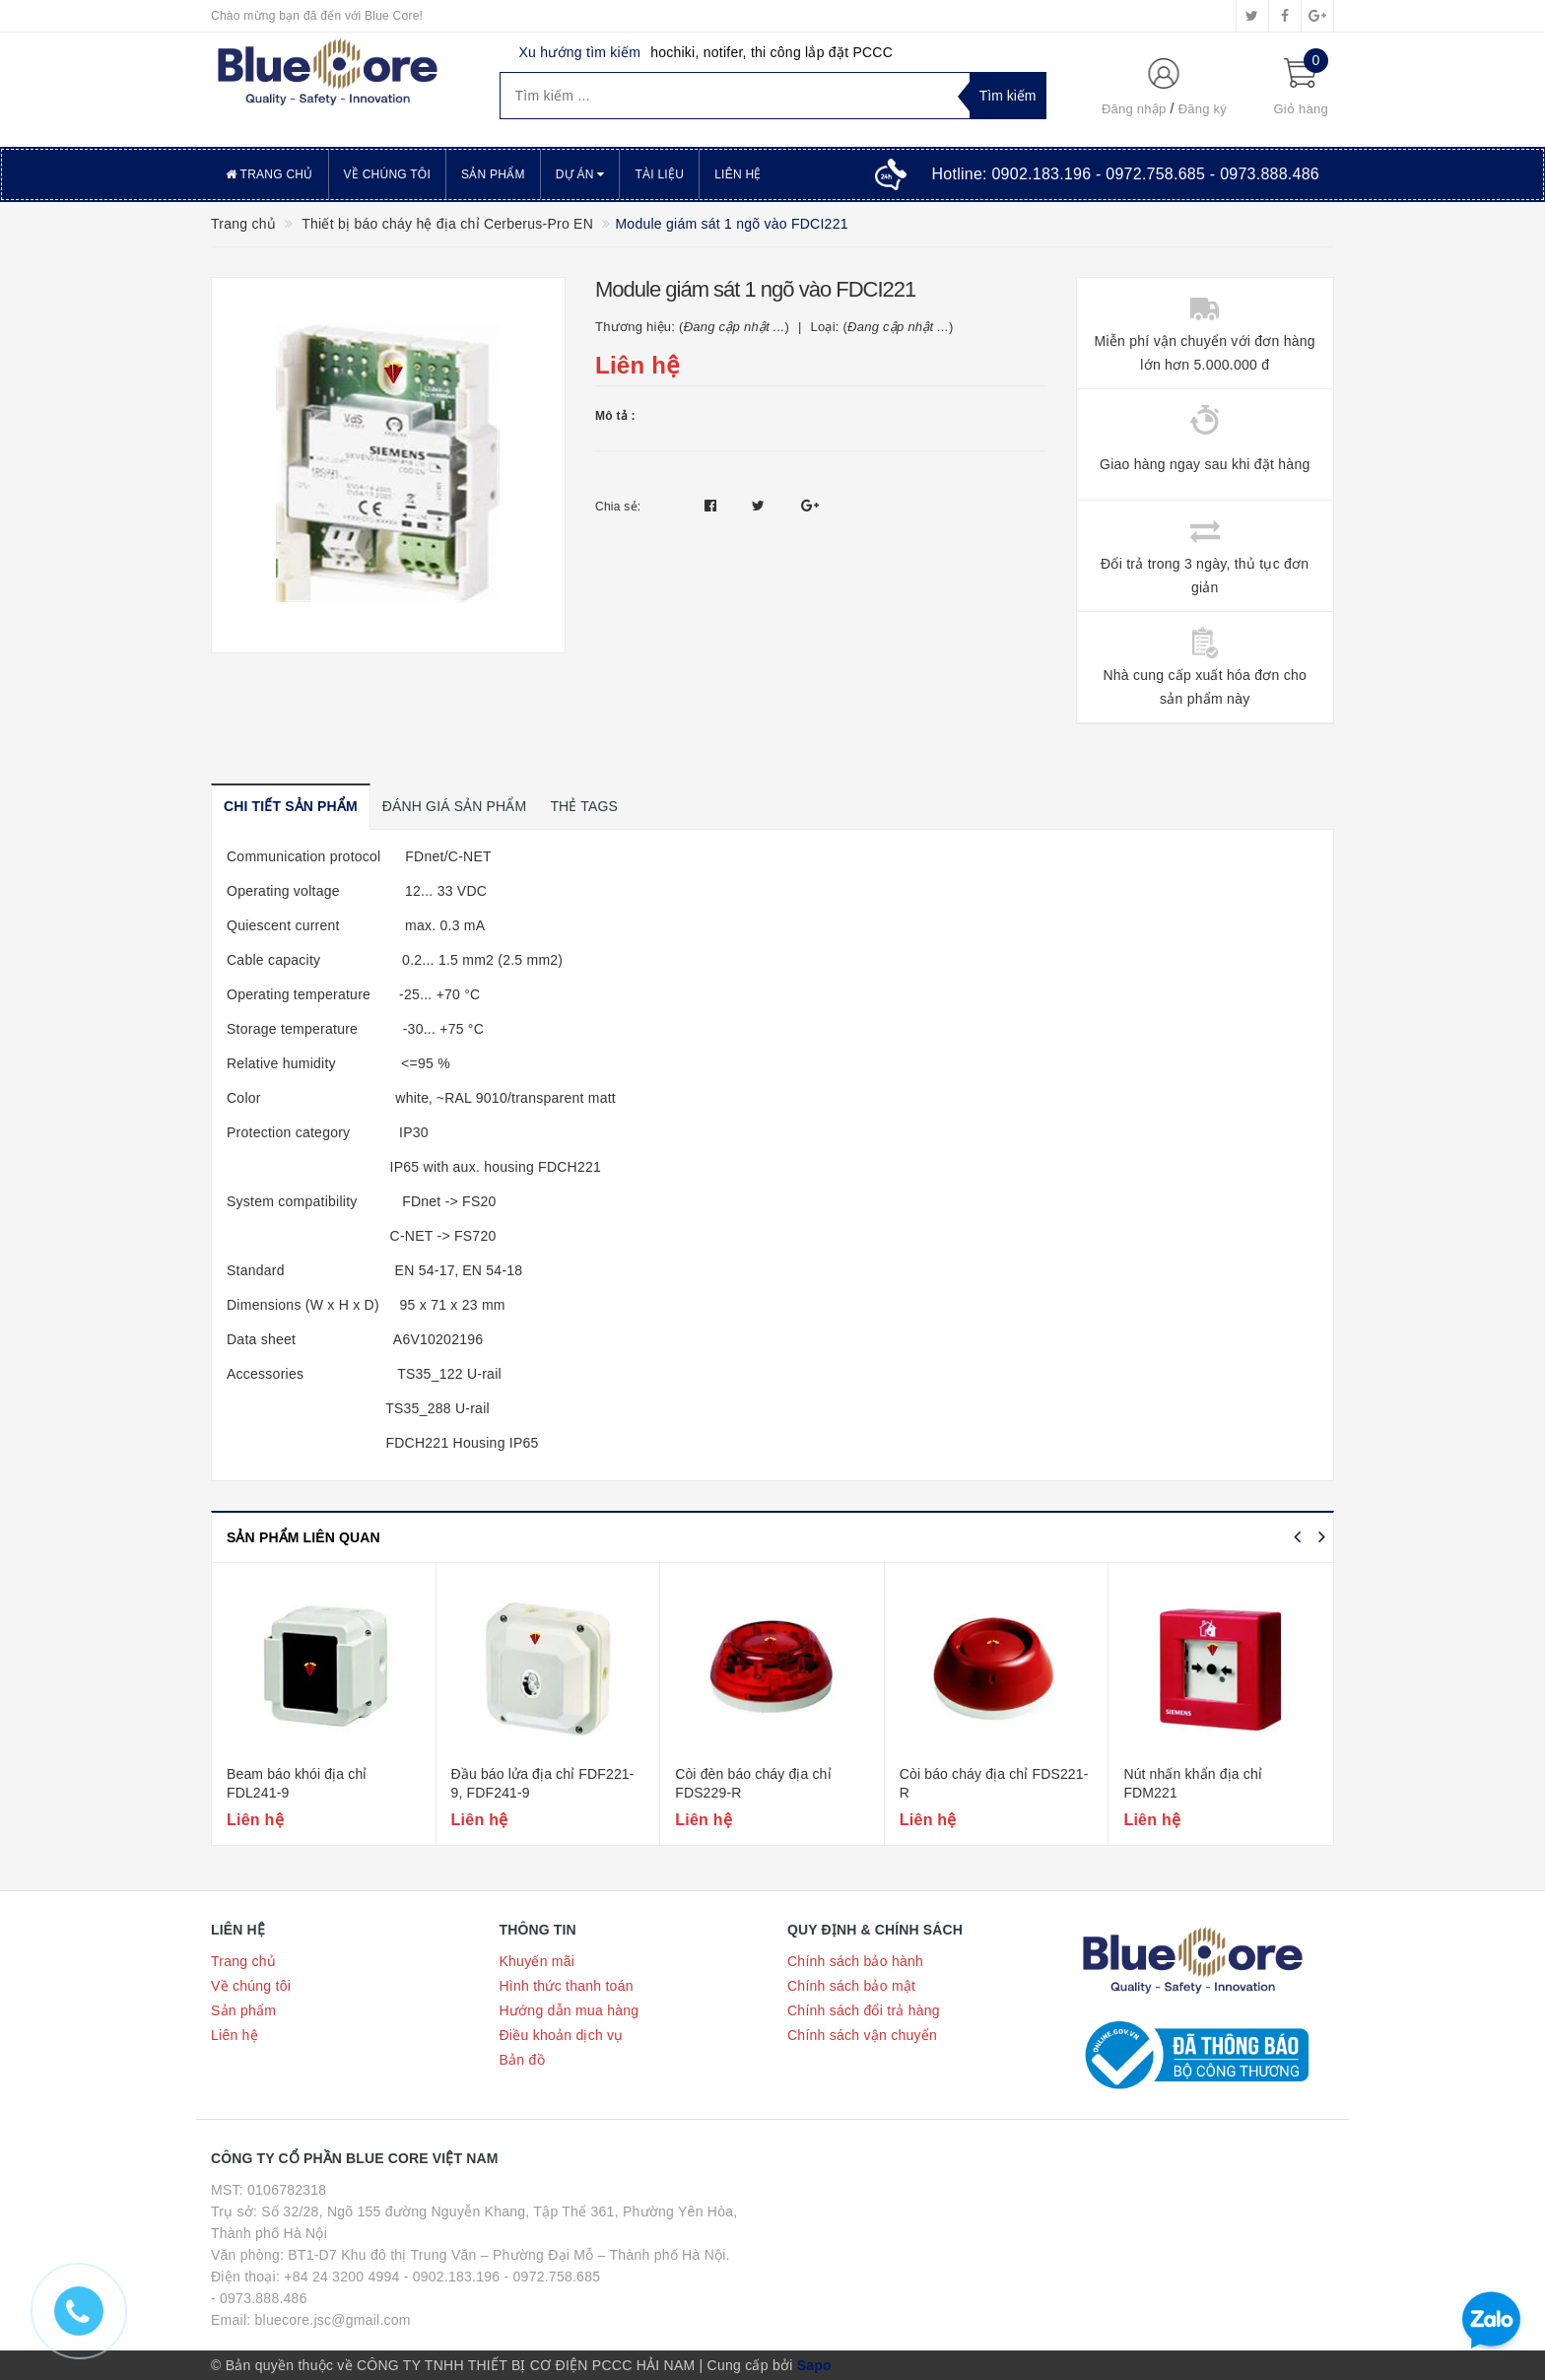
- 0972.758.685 (552, 2276)
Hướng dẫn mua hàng (569, 2010)
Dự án (580, 174)
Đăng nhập (1134, 109)
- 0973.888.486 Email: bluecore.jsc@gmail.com (311, 2309)
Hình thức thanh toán (567, 1986)
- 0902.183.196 (452, 2276)
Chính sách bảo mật (851, 1986)
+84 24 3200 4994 (341, 2276)
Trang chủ (269, 174)
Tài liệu (659, 174)
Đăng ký (1202, 109)
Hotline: (1125, 174)
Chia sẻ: (617, 506)
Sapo (814, 2365)
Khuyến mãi (537, 1961)
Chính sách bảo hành (855, 1961)
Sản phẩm (493, 174)
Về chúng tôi (387, 174)
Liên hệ (737, 174)
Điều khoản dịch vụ (562, 2035)
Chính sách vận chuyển (862, 2035)
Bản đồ (522, 2060)
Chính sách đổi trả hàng (863, 2010)
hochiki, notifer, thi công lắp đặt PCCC (771, 52)
